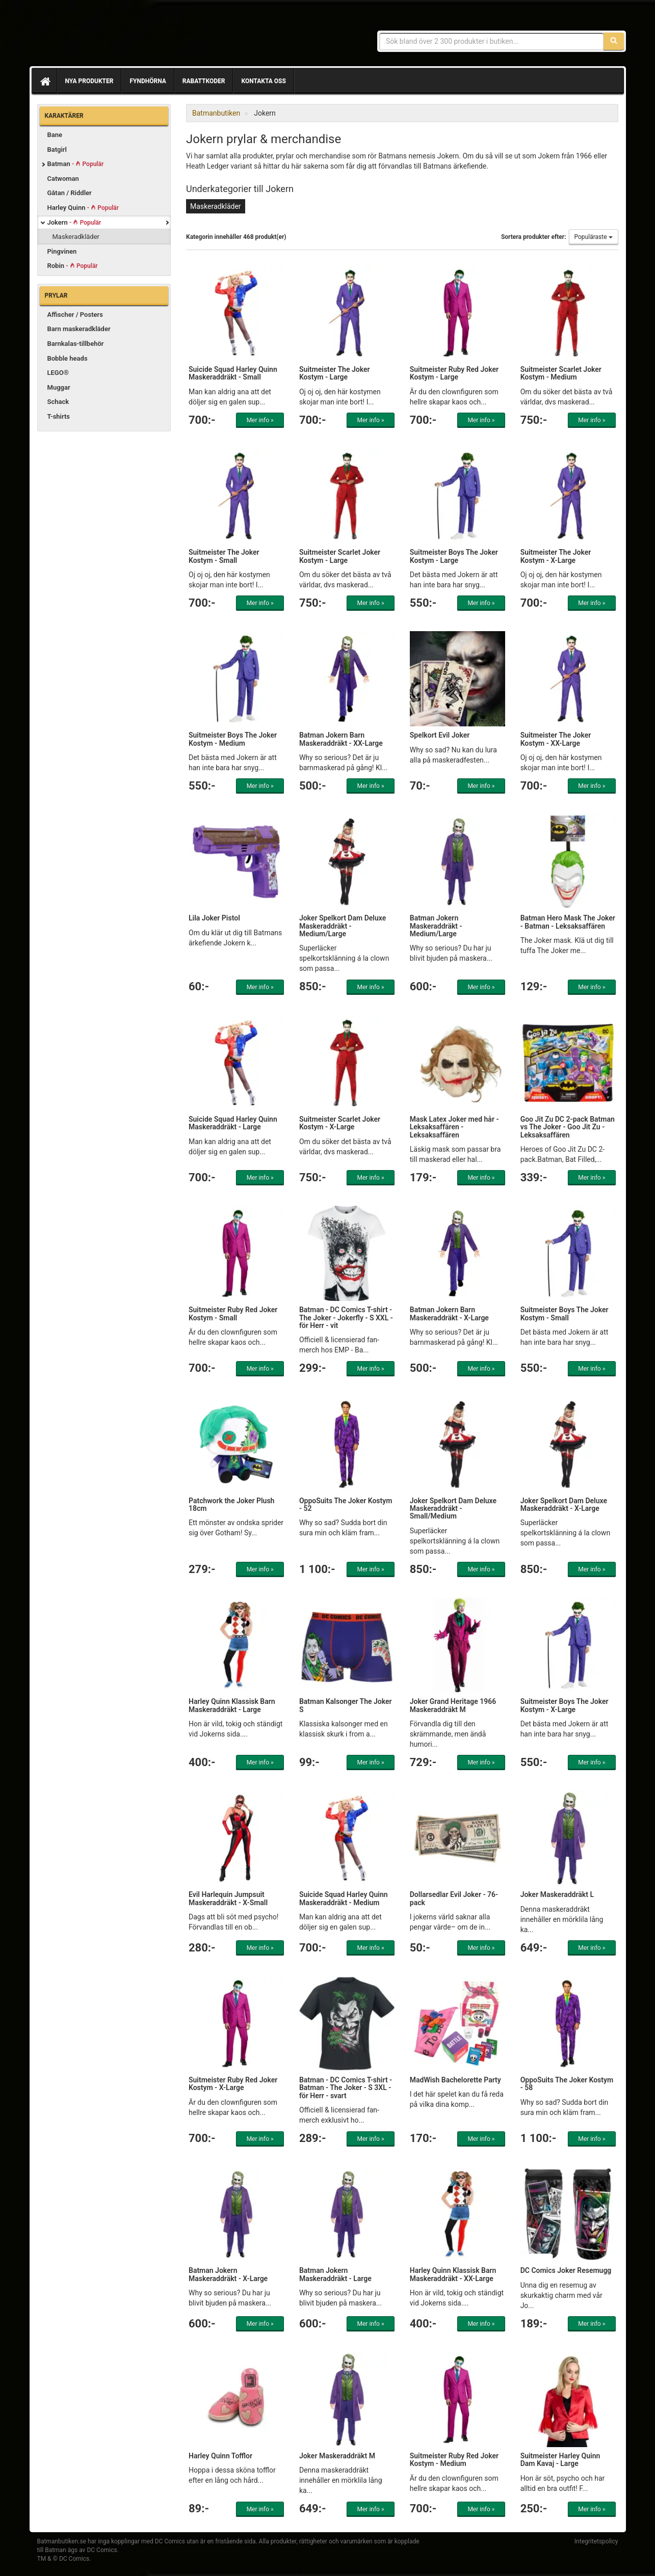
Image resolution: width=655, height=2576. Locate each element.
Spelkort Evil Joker (440, 735)
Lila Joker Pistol (214, 918)
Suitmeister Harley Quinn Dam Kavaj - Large (560, 2459)
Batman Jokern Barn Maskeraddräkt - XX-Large (341, 739)
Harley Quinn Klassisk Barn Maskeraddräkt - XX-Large (453, 2274)
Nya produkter (89, 81)
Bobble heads (67, 358)
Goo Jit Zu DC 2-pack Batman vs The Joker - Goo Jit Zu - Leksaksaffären (567, 1127)
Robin (72, 265)
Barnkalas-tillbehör (75, 343)
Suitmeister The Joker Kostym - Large (334, 373)
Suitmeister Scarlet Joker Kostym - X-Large (339, 1123)
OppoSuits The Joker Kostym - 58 (566, 2084)
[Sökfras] (491, 41)
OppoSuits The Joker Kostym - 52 (345, 1504)
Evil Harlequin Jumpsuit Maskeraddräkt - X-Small (228, 1898)
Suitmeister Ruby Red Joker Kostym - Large (454, 373)
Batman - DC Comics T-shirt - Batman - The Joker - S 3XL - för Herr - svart (345, 2088)
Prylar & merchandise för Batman (111, 35)
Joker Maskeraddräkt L (557, 1894)
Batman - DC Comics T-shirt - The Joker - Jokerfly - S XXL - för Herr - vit (346, 1318)
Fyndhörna (147, 81)
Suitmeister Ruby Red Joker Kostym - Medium (454, 2459)
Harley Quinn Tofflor (220, 2456)
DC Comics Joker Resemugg (566, 2270)
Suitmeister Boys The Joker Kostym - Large (454, 556)
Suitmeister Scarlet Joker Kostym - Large (339, 556)
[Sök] (614, 41)
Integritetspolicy (596, 2541)
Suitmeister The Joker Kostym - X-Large (555, 556)
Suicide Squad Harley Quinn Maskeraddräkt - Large (233, 1123)
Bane (55, 135)
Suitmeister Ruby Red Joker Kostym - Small (233, 1313)
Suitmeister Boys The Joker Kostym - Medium (233, 739)
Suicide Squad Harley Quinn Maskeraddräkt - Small (233, 373)
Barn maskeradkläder (79, 329)
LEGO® (58, 372)
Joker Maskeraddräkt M (337, 2456)
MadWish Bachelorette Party (455, 2080)
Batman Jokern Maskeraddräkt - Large (335, 2274)
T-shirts (58, 416)
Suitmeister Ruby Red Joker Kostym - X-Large (233, 2084)
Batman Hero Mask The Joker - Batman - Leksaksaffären (567, 922)
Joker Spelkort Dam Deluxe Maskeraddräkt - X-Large (563, 1504)
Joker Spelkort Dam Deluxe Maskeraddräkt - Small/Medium (453, 1509)
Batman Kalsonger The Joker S (345, 1705)
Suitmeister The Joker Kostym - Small (224, 556)
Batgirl (57, 149)
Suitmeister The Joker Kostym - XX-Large (555, 739)
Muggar (58, 387)
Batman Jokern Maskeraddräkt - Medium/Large (436, 926)
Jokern (74, 222)
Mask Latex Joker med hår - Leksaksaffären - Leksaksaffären (454, 1127)
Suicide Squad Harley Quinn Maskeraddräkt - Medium (343, 1898)
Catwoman (63, 178)
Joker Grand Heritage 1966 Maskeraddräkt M (453, 1705)
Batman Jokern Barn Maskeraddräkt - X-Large (449, 1313)
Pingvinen (62, 251)
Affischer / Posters (75, 314)
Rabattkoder (203, 81)
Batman (75, 164)
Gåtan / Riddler (69, 193)
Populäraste (593, 236)
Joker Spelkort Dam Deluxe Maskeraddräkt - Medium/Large (342, 926)
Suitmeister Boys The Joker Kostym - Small (564, 1313)
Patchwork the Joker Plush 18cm (231, 1504)
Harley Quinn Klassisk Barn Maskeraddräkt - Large (232, 1705)
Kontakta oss (263, 81)
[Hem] (44, 81)
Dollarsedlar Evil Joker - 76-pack (454, 1898)
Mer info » (260, 420)
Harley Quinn (83, 207)
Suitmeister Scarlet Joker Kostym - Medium (560, 373)
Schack (58, 401)
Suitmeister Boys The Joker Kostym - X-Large (564, 1705)
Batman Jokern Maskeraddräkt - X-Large (228, 2274)
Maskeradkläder (76, 236)
